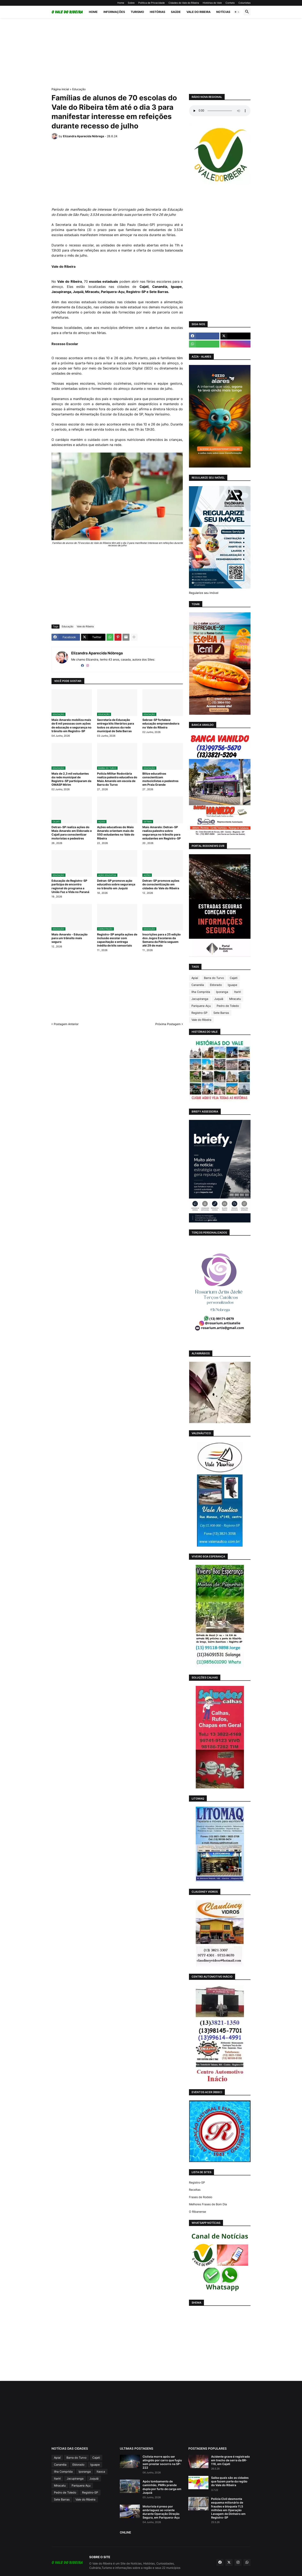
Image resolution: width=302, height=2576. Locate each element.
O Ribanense (197, 2211)
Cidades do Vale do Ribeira (183, 2)
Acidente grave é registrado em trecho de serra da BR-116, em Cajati (230, 2460)
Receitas (194, 2189)
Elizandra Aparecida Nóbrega (97, 653)
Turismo (137, 12)
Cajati (233, 978)
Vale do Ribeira (198, 12)
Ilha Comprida (200, 992)
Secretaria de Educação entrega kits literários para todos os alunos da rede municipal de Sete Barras (115, 725)
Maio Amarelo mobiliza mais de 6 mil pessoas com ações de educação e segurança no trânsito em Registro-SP (71, 725)
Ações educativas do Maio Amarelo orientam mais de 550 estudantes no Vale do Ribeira (115, 832)
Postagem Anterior (66, 1024)
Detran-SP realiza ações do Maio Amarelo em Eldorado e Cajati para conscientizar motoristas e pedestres (71, 832)
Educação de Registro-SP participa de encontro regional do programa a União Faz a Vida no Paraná (70, 886)
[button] (236, 12)
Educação (79, 89)
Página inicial (60, 89)
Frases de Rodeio (200, 2197)
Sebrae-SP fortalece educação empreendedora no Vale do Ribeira (160, 723)
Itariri (237, 992)
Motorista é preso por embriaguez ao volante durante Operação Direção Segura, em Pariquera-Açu (161, 2512)
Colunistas (244, 2)
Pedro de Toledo (228, 1005)
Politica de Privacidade (151, 2)
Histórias (157, 12)
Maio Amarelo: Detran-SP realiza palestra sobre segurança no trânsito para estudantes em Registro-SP (161, 832)
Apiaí (194, 978)
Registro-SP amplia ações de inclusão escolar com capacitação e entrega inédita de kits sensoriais (117, 940)
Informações (114, 12)
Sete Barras (221, 1012)
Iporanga (222, 992)
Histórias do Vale (212, 2)
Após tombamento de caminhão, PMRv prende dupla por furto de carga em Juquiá (162, 2487)
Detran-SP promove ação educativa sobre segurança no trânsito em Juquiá (116, 884)
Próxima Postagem (168, 1024)
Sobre (131, 2)
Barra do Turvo (214, 978)
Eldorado (216, 985)
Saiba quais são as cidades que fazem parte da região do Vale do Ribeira (230, 2481)
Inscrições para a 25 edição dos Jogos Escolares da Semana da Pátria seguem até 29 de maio (161, 940)
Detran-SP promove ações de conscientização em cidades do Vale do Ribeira (160, 884)
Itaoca (101, 2471)
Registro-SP (199, 1012)
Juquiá (218, 998)
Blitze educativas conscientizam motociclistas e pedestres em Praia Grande (160, 779)
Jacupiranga (199, 998)
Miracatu (235, 998)
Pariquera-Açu (201, 1005)
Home (120, 2)
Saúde (176, 12)
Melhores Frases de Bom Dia (208, 2204)
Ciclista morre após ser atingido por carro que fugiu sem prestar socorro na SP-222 (162, 2462)
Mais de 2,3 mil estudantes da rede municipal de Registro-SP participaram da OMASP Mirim (71, 779)
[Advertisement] (151, 53)
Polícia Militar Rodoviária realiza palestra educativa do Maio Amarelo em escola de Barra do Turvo (117, 779)
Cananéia (197, 985)
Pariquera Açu (81, 2485)
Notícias (223, 12)
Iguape (232, 985)
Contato (230, 2)
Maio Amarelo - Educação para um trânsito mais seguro (69, 938)
